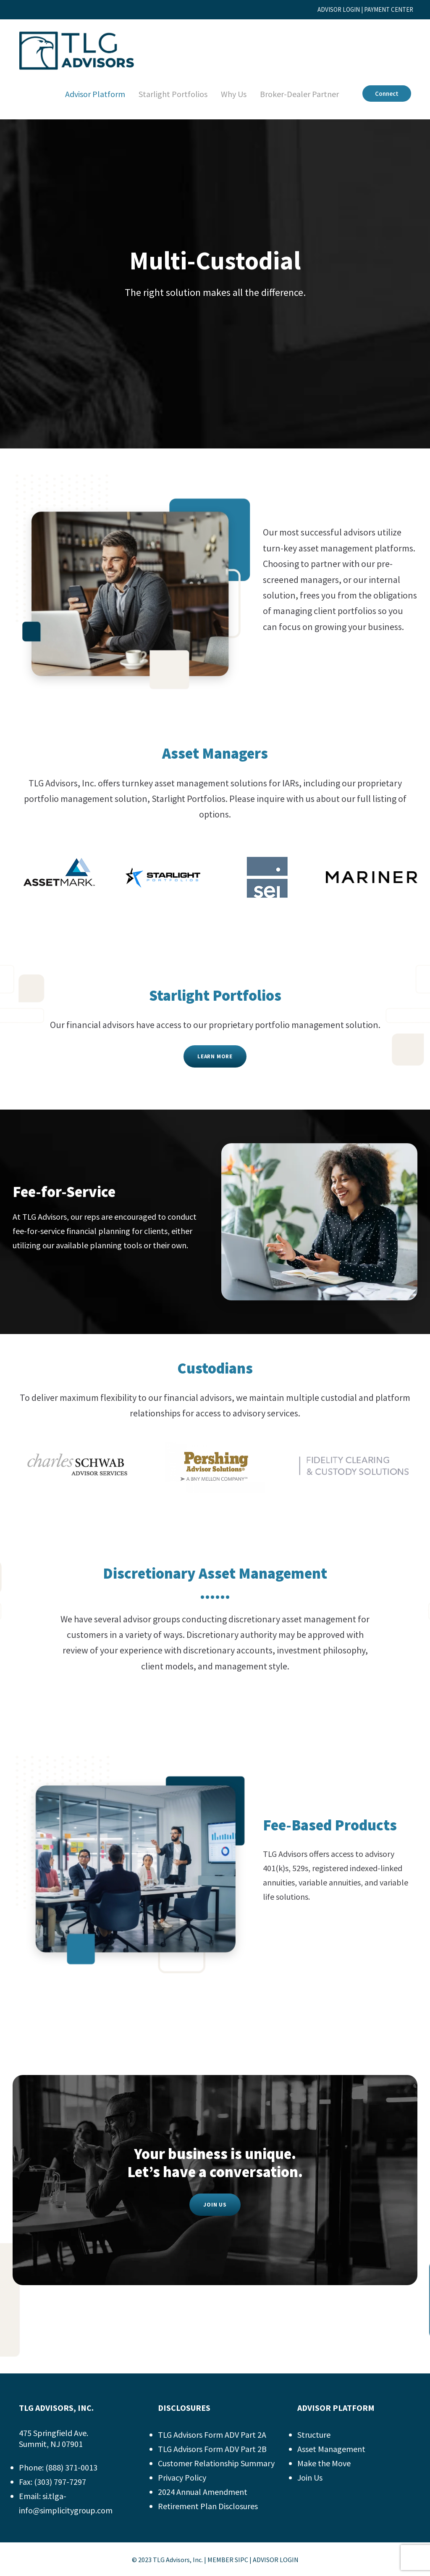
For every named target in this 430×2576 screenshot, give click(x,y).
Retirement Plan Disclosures (211, 2506)
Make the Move (326, 2463)
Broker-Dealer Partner (296, 94)
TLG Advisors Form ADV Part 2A (219, 2434)
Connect (386, 93)
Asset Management (333, 2449)
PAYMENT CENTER (384, 9)
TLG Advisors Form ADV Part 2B (219, 2449)
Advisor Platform (86, 94)
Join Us (311, 2477)
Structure (314, 2434)
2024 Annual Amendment (205, 2492)
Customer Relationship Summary (219, 2463)
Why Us (226, 94)
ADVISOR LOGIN (326, 9)
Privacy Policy (184, 2477)
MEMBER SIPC (228, 2559)
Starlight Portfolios (165, 94)
